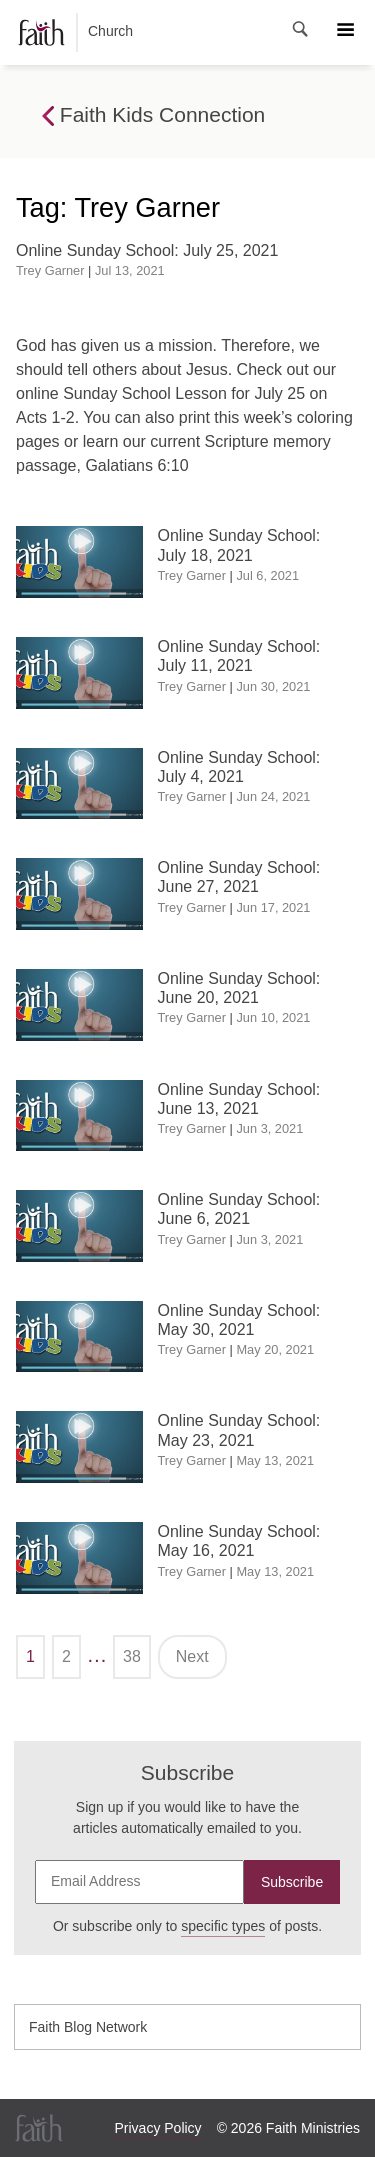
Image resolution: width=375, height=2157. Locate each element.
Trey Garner (50, 270)
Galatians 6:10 (136, 465)
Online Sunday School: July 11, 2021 (239, 656)
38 (132, 1656)
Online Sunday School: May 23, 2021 (239, 1430)
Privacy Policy (157, 2128)
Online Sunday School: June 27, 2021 (239, 877)
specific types (223, 1926)
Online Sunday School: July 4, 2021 (239, 767)
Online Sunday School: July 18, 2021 (239, 545)
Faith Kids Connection (153, 116)
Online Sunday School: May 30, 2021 (239, 1320)
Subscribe (292, 1882)
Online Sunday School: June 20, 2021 (239, 988)
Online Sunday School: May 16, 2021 (239, 1541)
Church (76, 32)
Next (192, 1656)
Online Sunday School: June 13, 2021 (239, 1099)
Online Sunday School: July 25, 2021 (147, 250)
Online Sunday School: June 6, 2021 (239, 1209)
